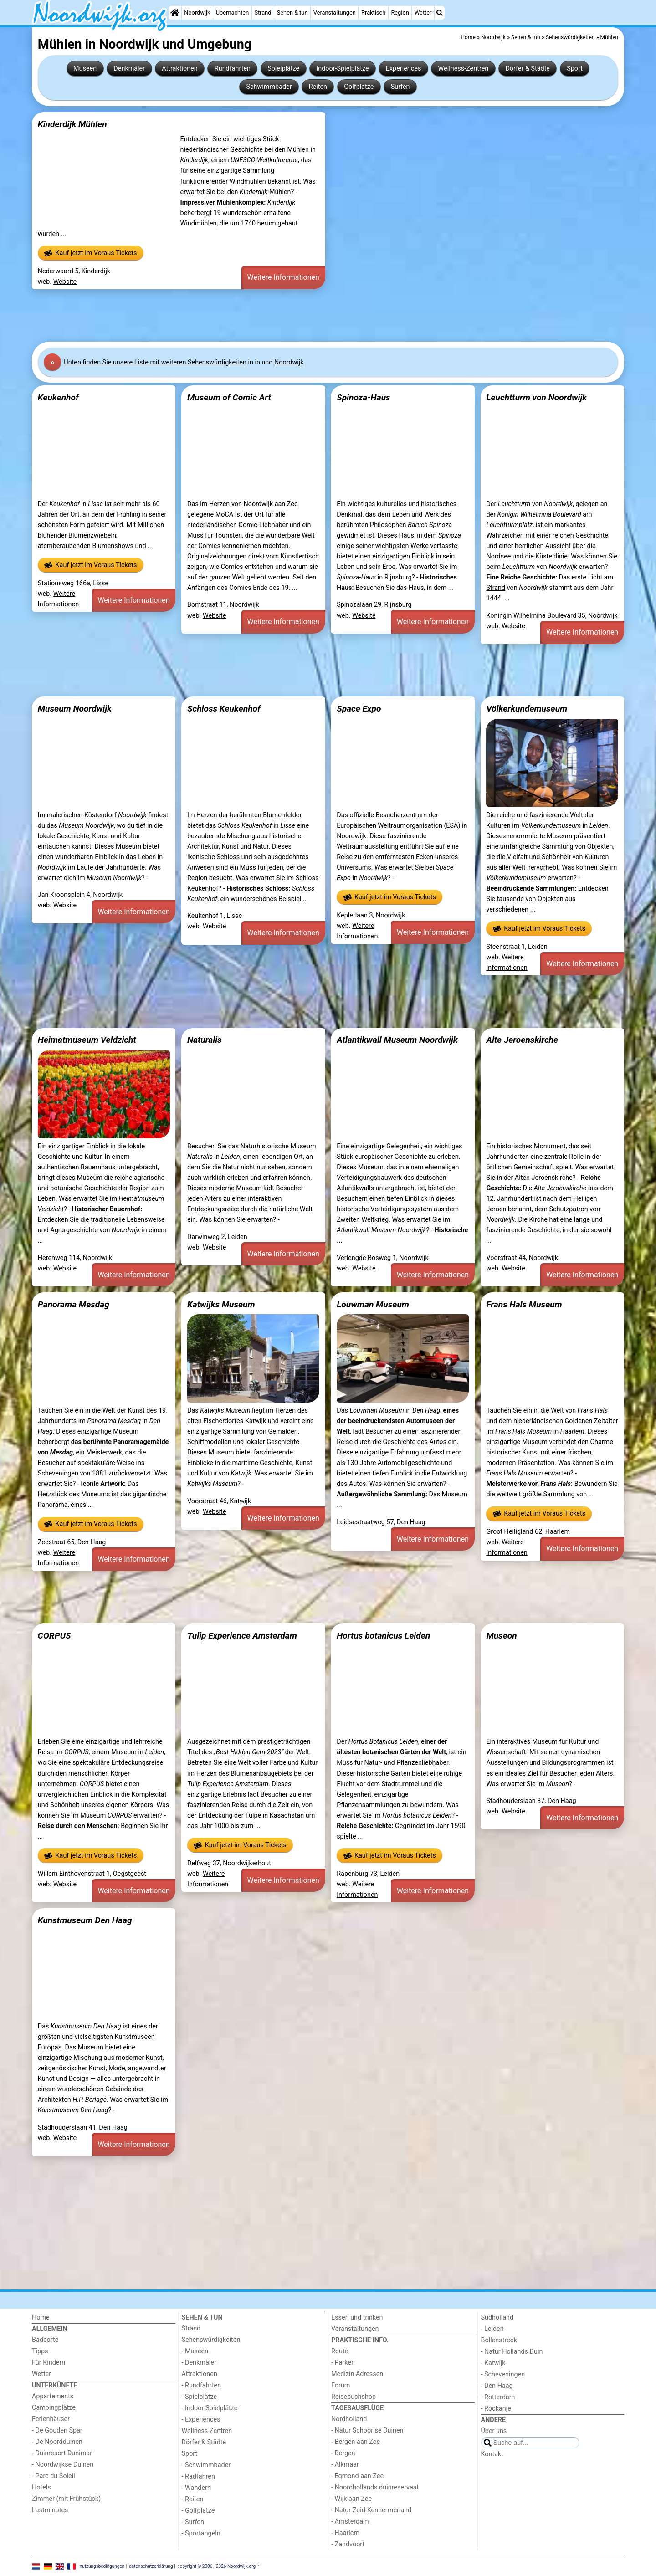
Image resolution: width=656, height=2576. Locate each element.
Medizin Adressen (357, 2374)
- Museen (195, 2351)
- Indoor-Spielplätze (210, 2408)
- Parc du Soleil (53, 2476)
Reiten (318, 87)
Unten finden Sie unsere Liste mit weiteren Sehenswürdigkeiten (155, 362)
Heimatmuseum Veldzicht (87, 1039)
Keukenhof (58, 397)
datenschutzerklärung (151, 2565)
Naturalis (204, 1039)
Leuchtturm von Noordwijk (536, 397)
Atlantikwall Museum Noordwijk (397, 1039)
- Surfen (193, 2522)
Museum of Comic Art (229, 397)
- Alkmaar (345, 2464)
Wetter (423, 12)
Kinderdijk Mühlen (72, 124)
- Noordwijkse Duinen (62, 2464)
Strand (262, 12)
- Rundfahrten (201, 2385)
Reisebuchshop (353, 2397)
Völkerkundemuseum (526, 708)
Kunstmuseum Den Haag (85, 1920)
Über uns (494, 2431)
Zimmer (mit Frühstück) (66, 2499)
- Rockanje (496, 2408)
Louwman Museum (373, 1304)
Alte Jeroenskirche (522, 1039)
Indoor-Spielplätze (342, 68)
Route (339, 2351)
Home (41, 2317)
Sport (575, 68)
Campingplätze (54, 2408)
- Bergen (343, 2453)
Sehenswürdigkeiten (211, 2340)
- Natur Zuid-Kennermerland (371, 2510)
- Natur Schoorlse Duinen (367, 2430)
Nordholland (349, 2419)
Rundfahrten (233, 68)
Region (400, 12)
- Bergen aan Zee (355, 2442)
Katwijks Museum (221, 1304)
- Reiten (193, 2499)
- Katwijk (493, 2363)
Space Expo (359, 708)
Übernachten (232, 12)
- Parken (343, 2362)
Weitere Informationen (283, 277)
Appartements (52, 2396)
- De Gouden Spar (57, 2430)
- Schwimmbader (206, 2465)
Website (65, 282)
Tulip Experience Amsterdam (242, 1635)
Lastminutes (50, 2510)
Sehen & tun (292, 12)
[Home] (175, 13)
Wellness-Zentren (463, 68)
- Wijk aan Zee (351, 2499)
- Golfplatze (198, 2511)
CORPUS (54, 1635)
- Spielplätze (199, 2397)
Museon (501, 1635)
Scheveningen (58, 1473)
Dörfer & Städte (527, 68)
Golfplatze (359, 87)
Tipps (40, 2351)
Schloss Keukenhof (224, 708)
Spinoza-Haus (363, 397)
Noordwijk (197, 12)
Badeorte (45, 2340)
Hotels (41, 2487)
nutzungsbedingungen (102, 2565)
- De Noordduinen (57, 2442)
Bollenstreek (499, 2340)
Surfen (400, 87)
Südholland (497, 2317)
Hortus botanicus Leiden (383, 1635)
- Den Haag (497, 2386)
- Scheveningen (503, 2374)
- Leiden (492, 2329)
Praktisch (373, 12)
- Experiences (201, 2419)
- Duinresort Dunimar (62, 2453)
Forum (340, 2385)
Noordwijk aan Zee (270, 504)
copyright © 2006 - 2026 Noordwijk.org (217, 2565)
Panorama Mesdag (73, 1304)
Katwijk (255, 1421)
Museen (85, 68)
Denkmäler (129, 68)
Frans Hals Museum (524, 1304)
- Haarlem (345, 2533)
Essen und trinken (357, 2317)
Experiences (403, 68)
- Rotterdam (498, 2397)
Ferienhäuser (51, 2419)
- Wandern (196, 2488)
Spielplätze (283, 68)
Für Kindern (48, 2362)
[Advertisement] (305, 315)
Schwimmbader (269, 87)
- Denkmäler (199, 2362)
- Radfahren (198, 2476)
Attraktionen (179, 68)
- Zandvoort (347, 2544)
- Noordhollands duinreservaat (375, 2487)
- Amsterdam (350, 2521)
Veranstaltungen (334, 12)
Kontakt (492, 2454)
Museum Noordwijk (75, 708)
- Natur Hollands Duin (512, 2352)
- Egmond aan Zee (357, 2476)
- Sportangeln (201, 2533)
